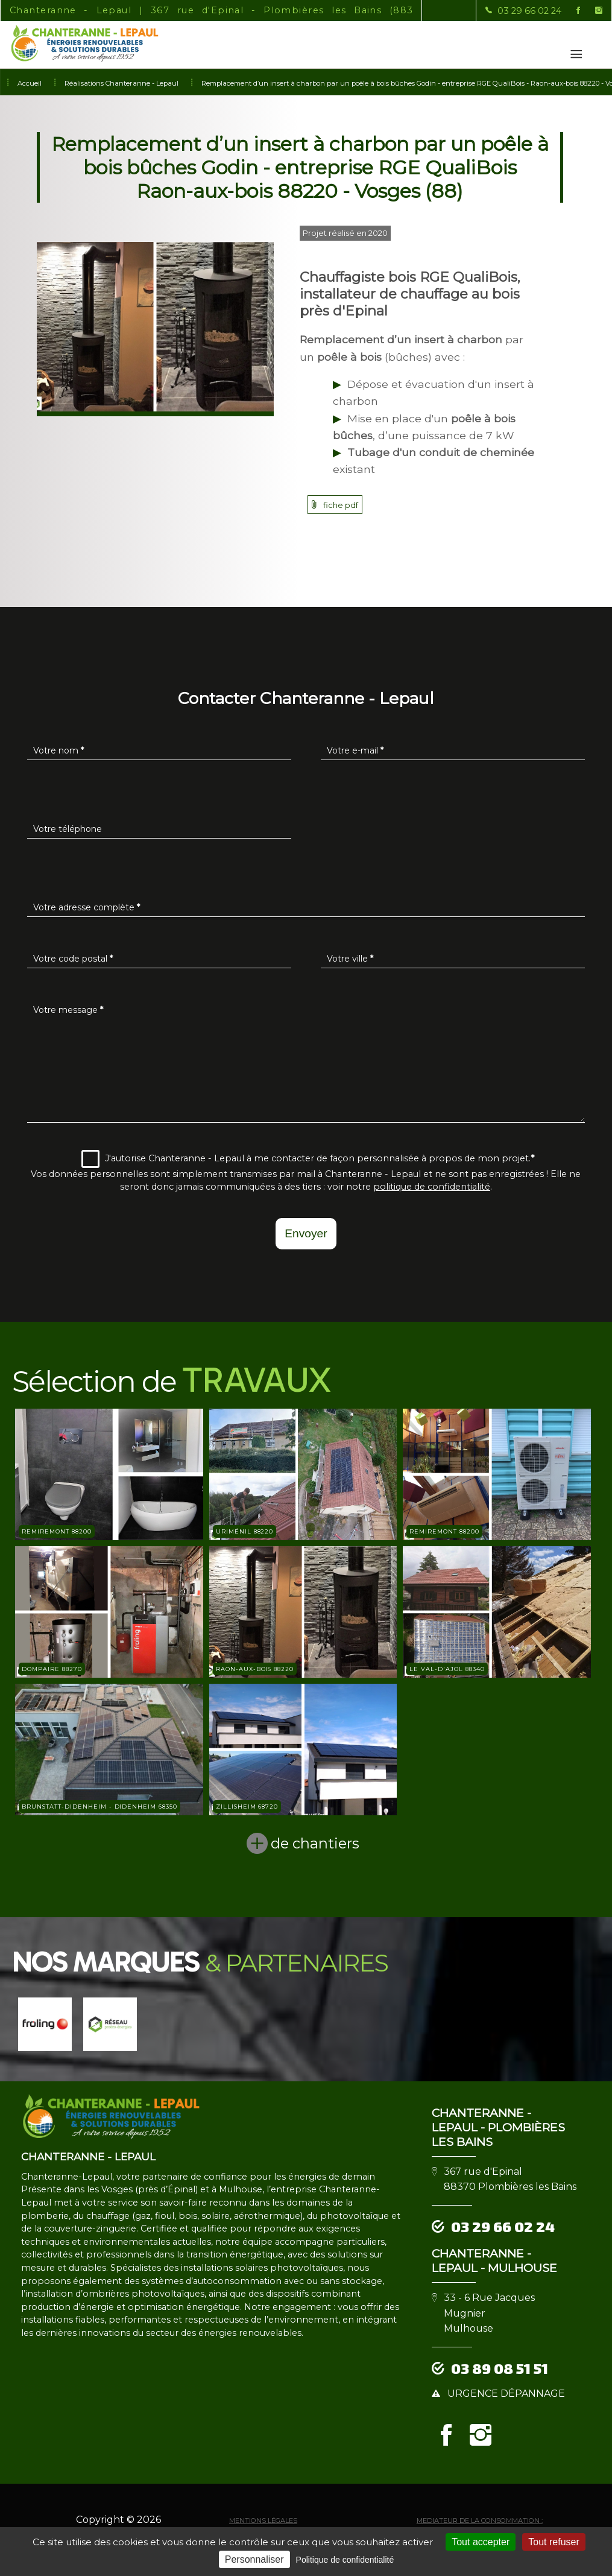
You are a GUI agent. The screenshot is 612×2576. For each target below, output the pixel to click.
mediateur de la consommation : (480, 2520)
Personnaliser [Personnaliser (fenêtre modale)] (254, 2559)
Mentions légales (263, 2520)
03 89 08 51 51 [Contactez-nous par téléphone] (499, 2368)
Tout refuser (553, 2542)
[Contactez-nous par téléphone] (523, 11)
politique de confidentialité (431, 1186)
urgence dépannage (506, 2393)
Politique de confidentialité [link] (345, 2560)
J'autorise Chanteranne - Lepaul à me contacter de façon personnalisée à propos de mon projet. (307, 1159)
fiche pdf (340, 505)
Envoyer (306, 1233)
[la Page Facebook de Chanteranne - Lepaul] (570, 10)
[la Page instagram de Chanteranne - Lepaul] (591, 10)
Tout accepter (480, 2542)
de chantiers (315, 1843)
